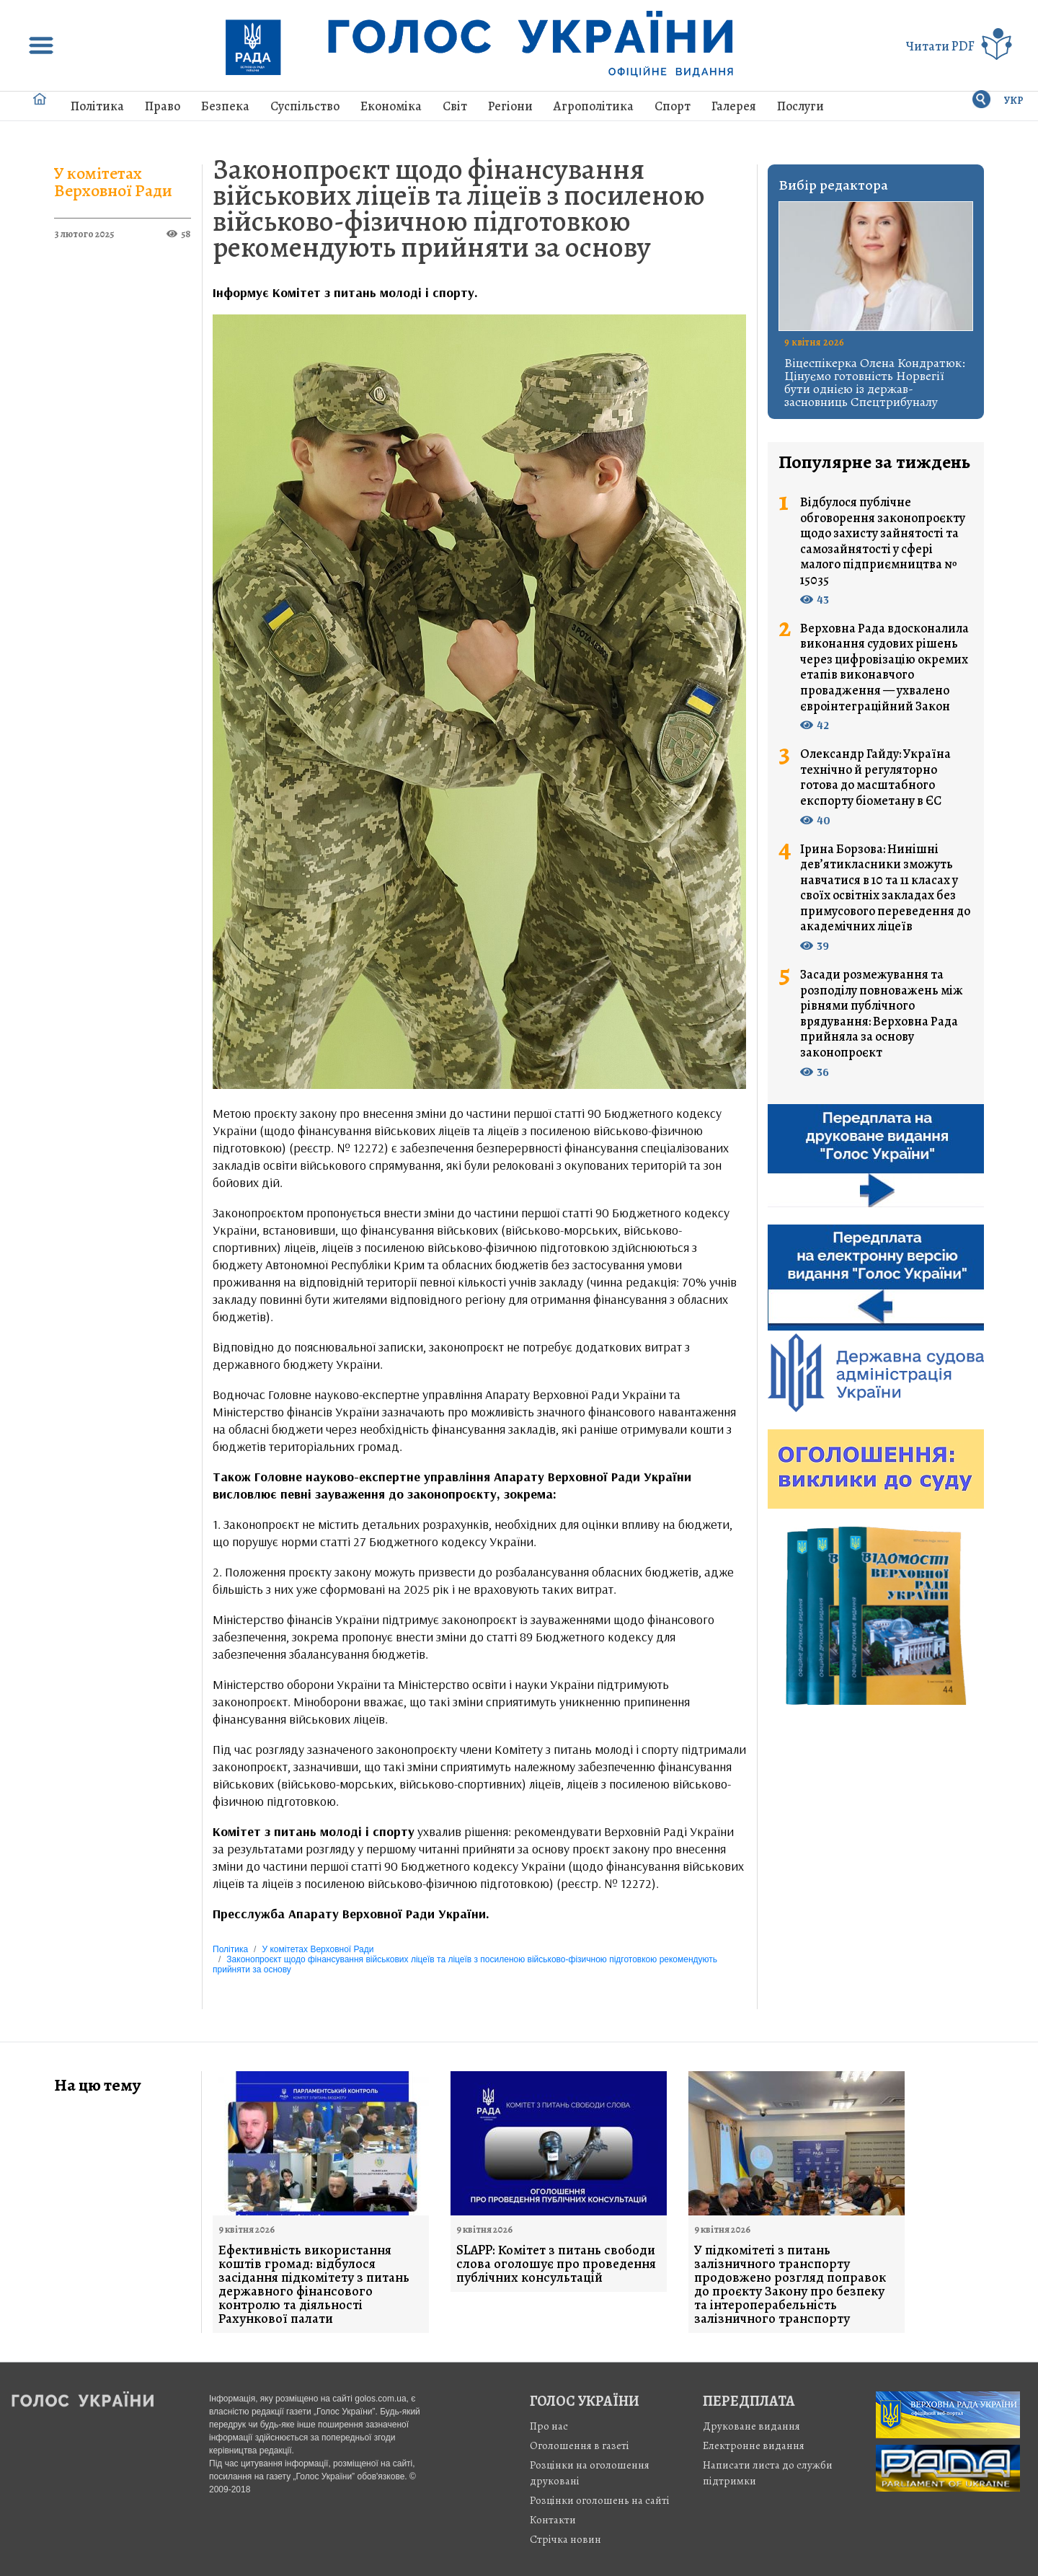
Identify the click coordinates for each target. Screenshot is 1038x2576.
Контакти (553, 2520)
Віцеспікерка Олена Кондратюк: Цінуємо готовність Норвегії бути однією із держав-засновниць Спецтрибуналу (874, 382)
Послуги (800, 106)
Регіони (510, 106)
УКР (1014, 100)
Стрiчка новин (565, 2539)
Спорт (673, 106)
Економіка (391, 106)
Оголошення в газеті (579, 2445)
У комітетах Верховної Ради (113, 181)
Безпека (225, 106)
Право (162, 106)
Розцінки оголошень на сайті (600, 2500)
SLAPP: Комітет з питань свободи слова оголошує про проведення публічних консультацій (556, 2264)
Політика (97, 106)
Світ (455, 106)
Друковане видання (751, 2426)
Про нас (549, 2426)
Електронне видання (753, 2445)
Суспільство (305, 106)
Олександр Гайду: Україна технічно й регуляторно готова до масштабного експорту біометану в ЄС (875, 777)
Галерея (733, 106)
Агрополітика (594, 106)
